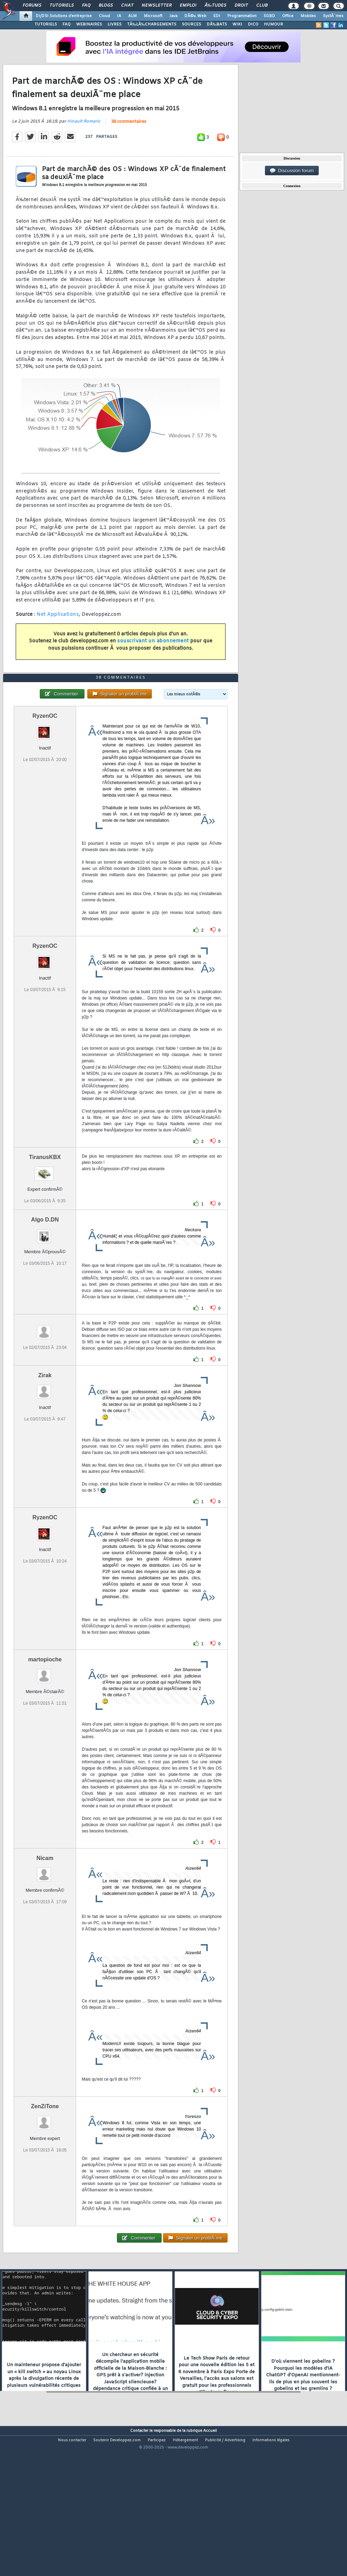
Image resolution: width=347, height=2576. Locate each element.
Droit (241, 5)
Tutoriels (61, 5)
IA (119, 16)
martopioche (45, 1719)
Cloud (104, 16)
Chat (127, 5)
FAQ (86, 5)
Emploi (188, 5)
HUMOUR (273, 24)
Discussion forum (292, 171)
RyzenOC (44, 775)
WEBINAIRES (89, 24)
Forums (32, 5)
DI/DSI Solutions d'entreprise (64, 16)
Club (262, 5)
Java (173, 16)
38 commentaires (128, 142)
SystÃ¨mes (333, 16)
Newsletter (156, 5)
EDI (216, 16)
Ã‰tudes (215, 5)
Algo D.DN (45, 1279)
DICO (253, 24)
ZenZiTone (45, 2166)
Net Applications (58, 634)
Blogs (105, 5)
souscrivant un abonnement (153, 661)
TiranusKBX (45, 1216)
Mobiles (308, 16)
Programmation (242, 16)
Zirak (45, 1435)
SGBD (269, 16)
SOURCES (191, 24)
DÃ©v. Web (195, 16)
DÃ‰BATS (217, 24)
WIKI (237, 24)
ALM (132, 16)
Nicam (45, 1918)
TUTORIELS (46, 24)
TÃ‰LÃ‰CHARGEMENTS (151, 24)
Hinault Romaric (83, 141)
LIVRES (114, 24)
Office (288, 16)
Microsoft (153, 16)
